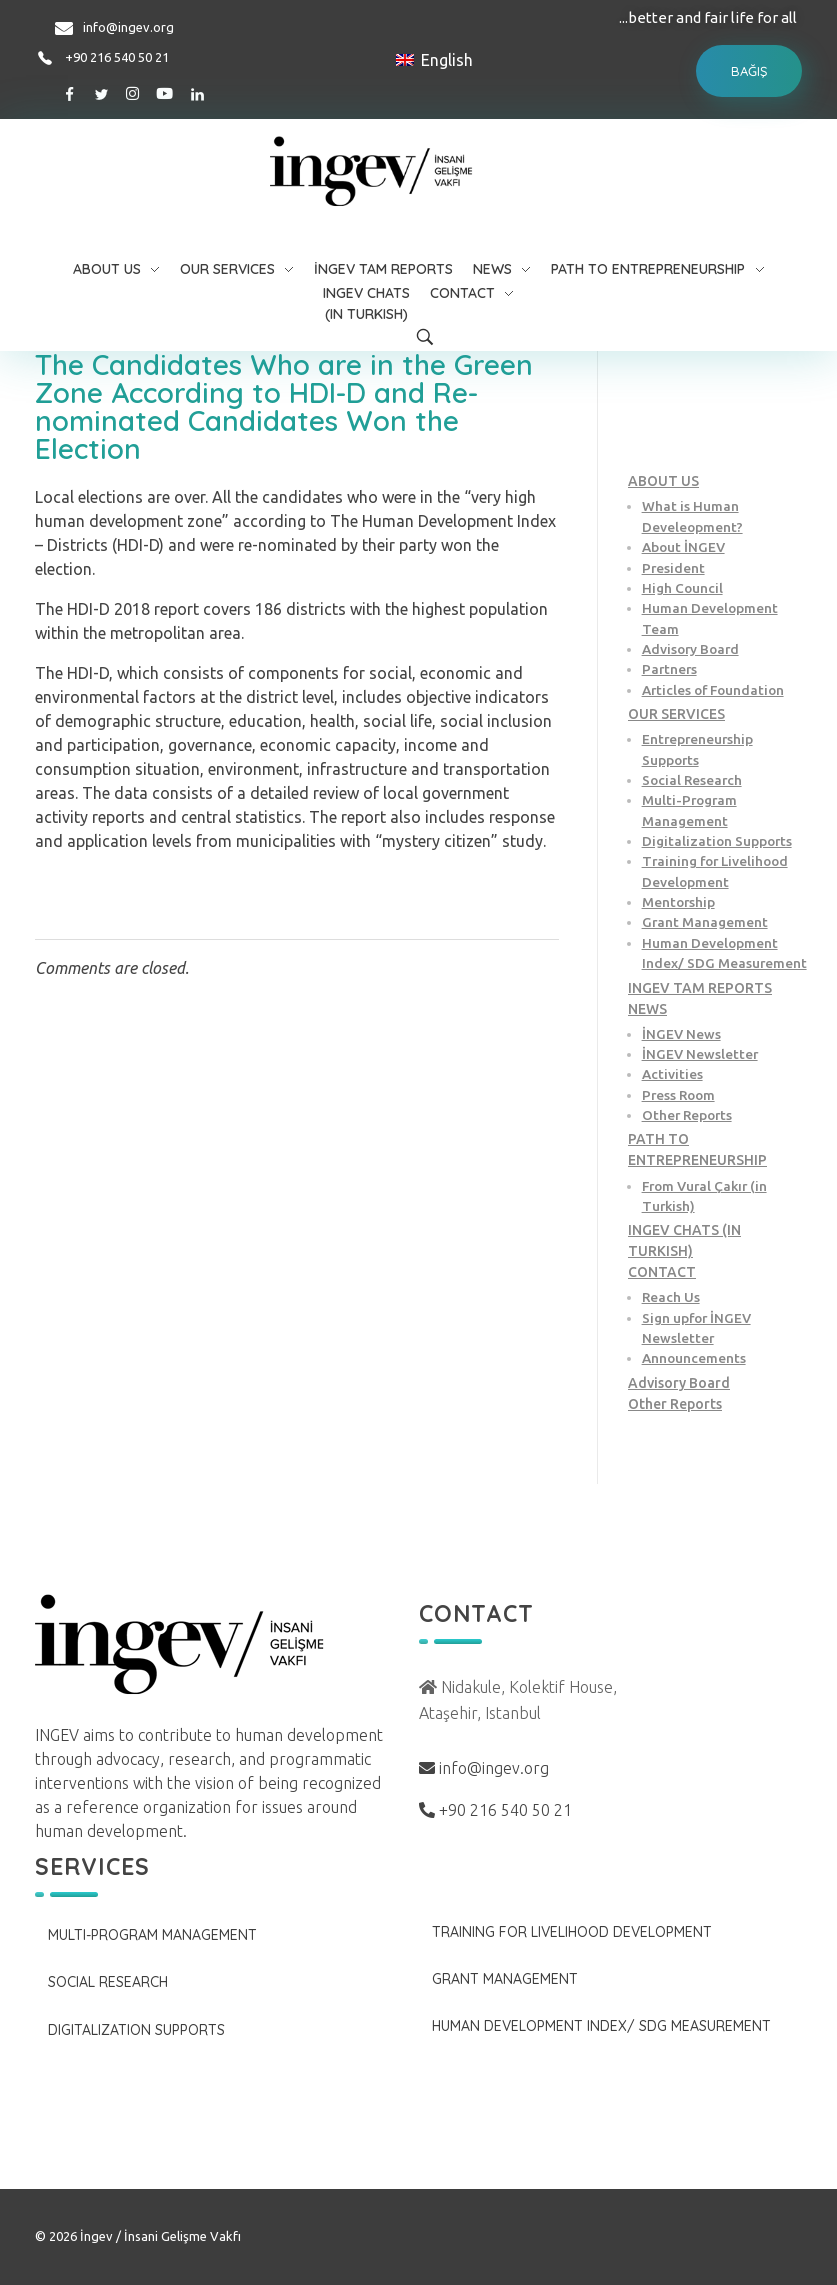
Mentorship (678, 902)
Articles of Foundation (713, 690)
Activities (672, 1074)
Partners (669, 669)
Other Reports (687, 1115)
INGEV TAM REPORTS (700, 988)
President (673, 568)
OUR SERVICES (676, 714)
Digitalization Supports (717, 841)
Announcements (694, 1358)
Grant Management (705, 922)
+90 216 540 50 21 (117, 57)
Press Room (678, 1095)
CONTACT (662, 1272)
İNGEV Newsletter (700, 1054)
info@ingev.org (128, 27)
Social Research (692, 780)
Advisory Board (690, 649)
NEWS (647, 1009)
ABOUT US (663, 481)
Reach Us (671, 1297)
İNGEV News (681, 1034)
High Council (682, 588)
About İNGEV (683, 547)
